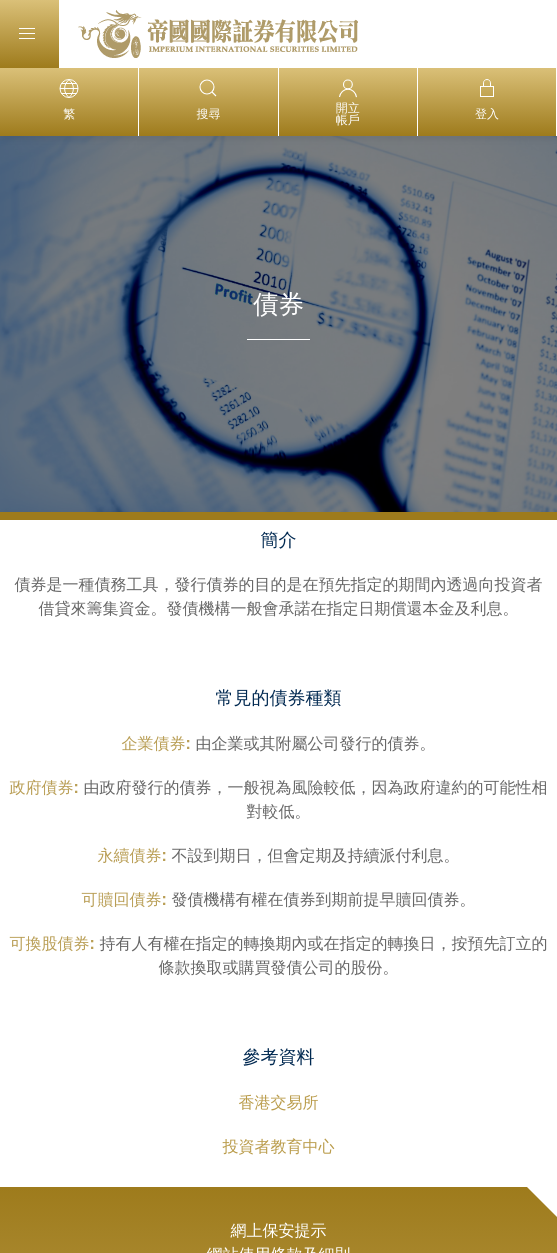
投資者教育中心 (279, 1146)
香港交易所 (279, 1102)
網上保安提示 (279, 1230)
